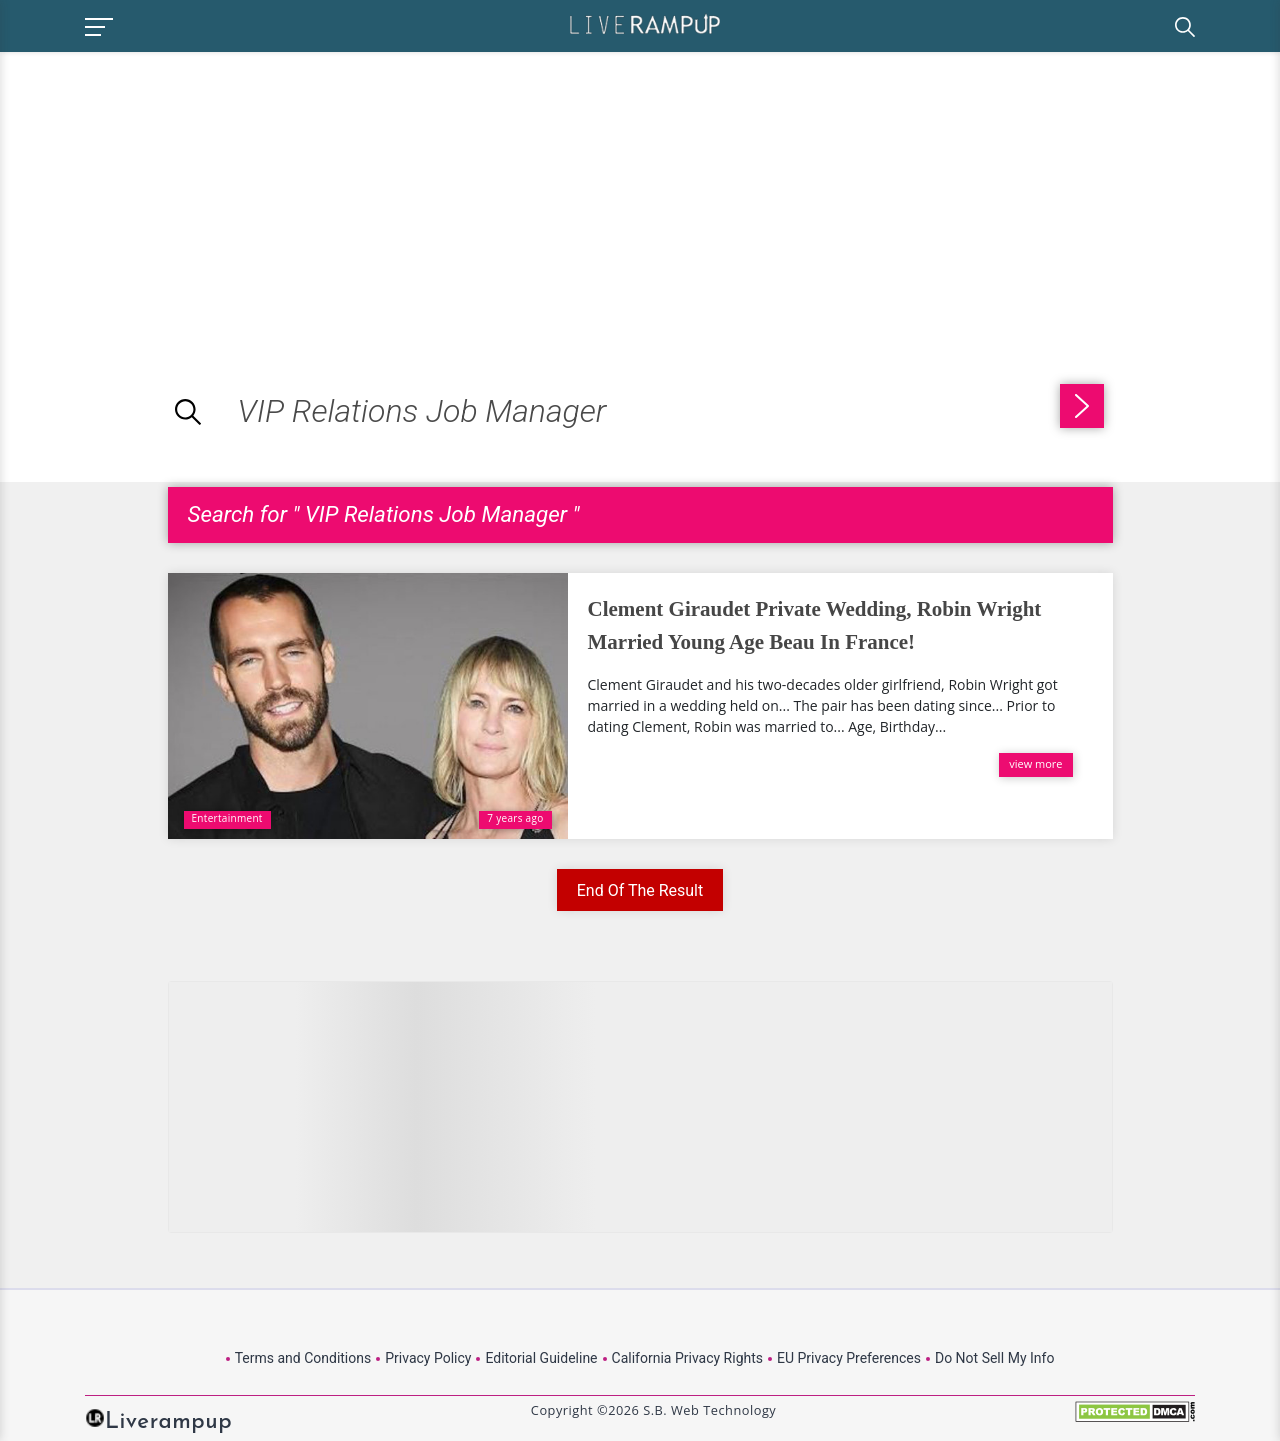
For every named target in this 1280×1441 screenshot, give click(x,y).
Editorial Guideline (541, 1358)
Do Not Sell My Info (994, 1358)
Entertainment (227, 818)
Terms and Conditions (303, 1358)
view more (1035, 763)
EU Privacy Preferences (849, 1358)
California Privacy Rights (687, 1358)
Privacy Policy (428, 1358)
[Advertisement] (168, 192)
